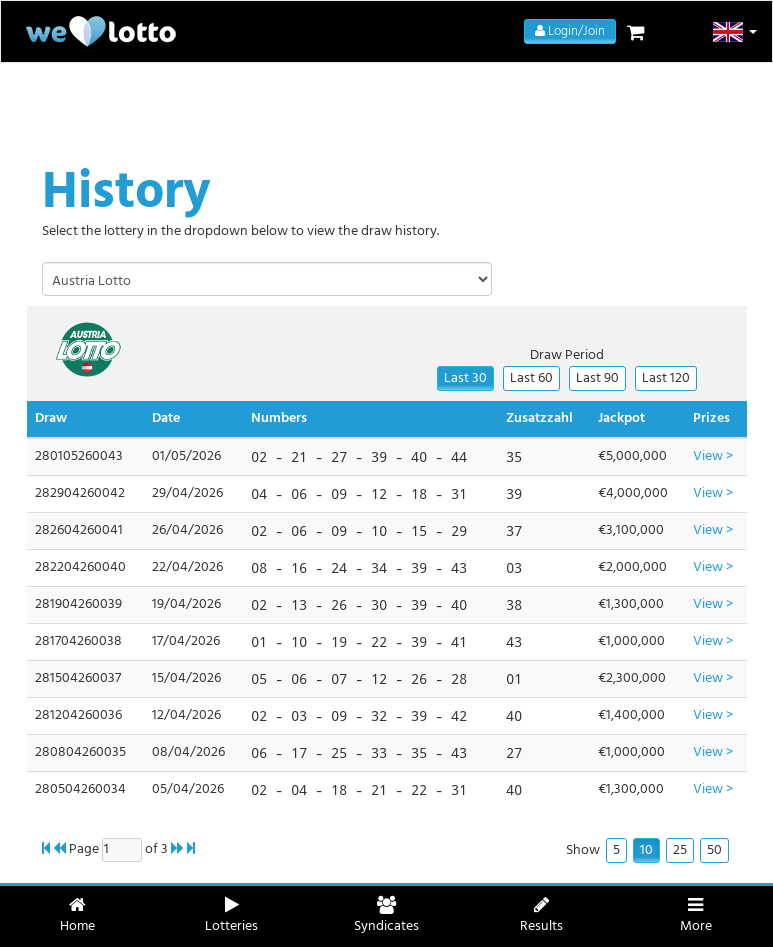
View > (713, 456)
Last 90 (597, 378)
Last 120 (666, 378)
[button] (735, 32)
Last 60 (531, 378)
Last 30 (465, 378)
